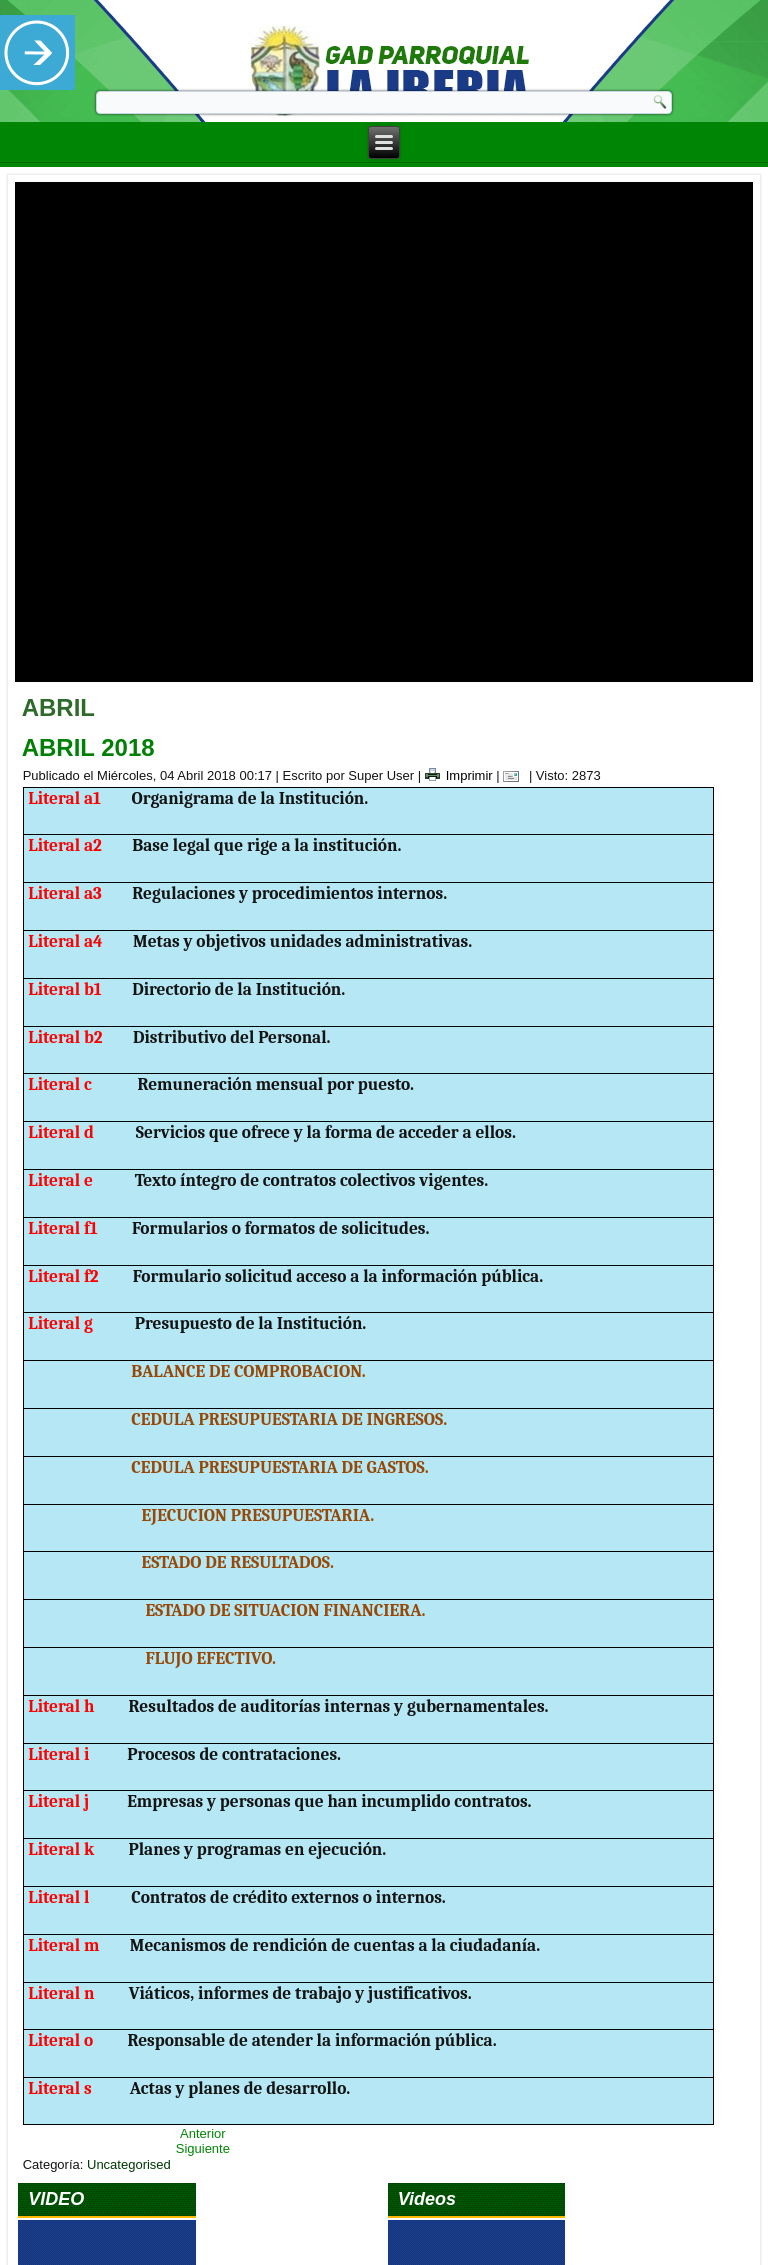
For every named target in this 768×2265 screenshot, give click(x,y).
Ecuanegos (412, 2228)
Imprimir (459, 511)
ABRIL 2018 (88, 483)
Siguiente (203, 1884)
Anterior (203, 1869)
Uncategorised (129, 1900)
